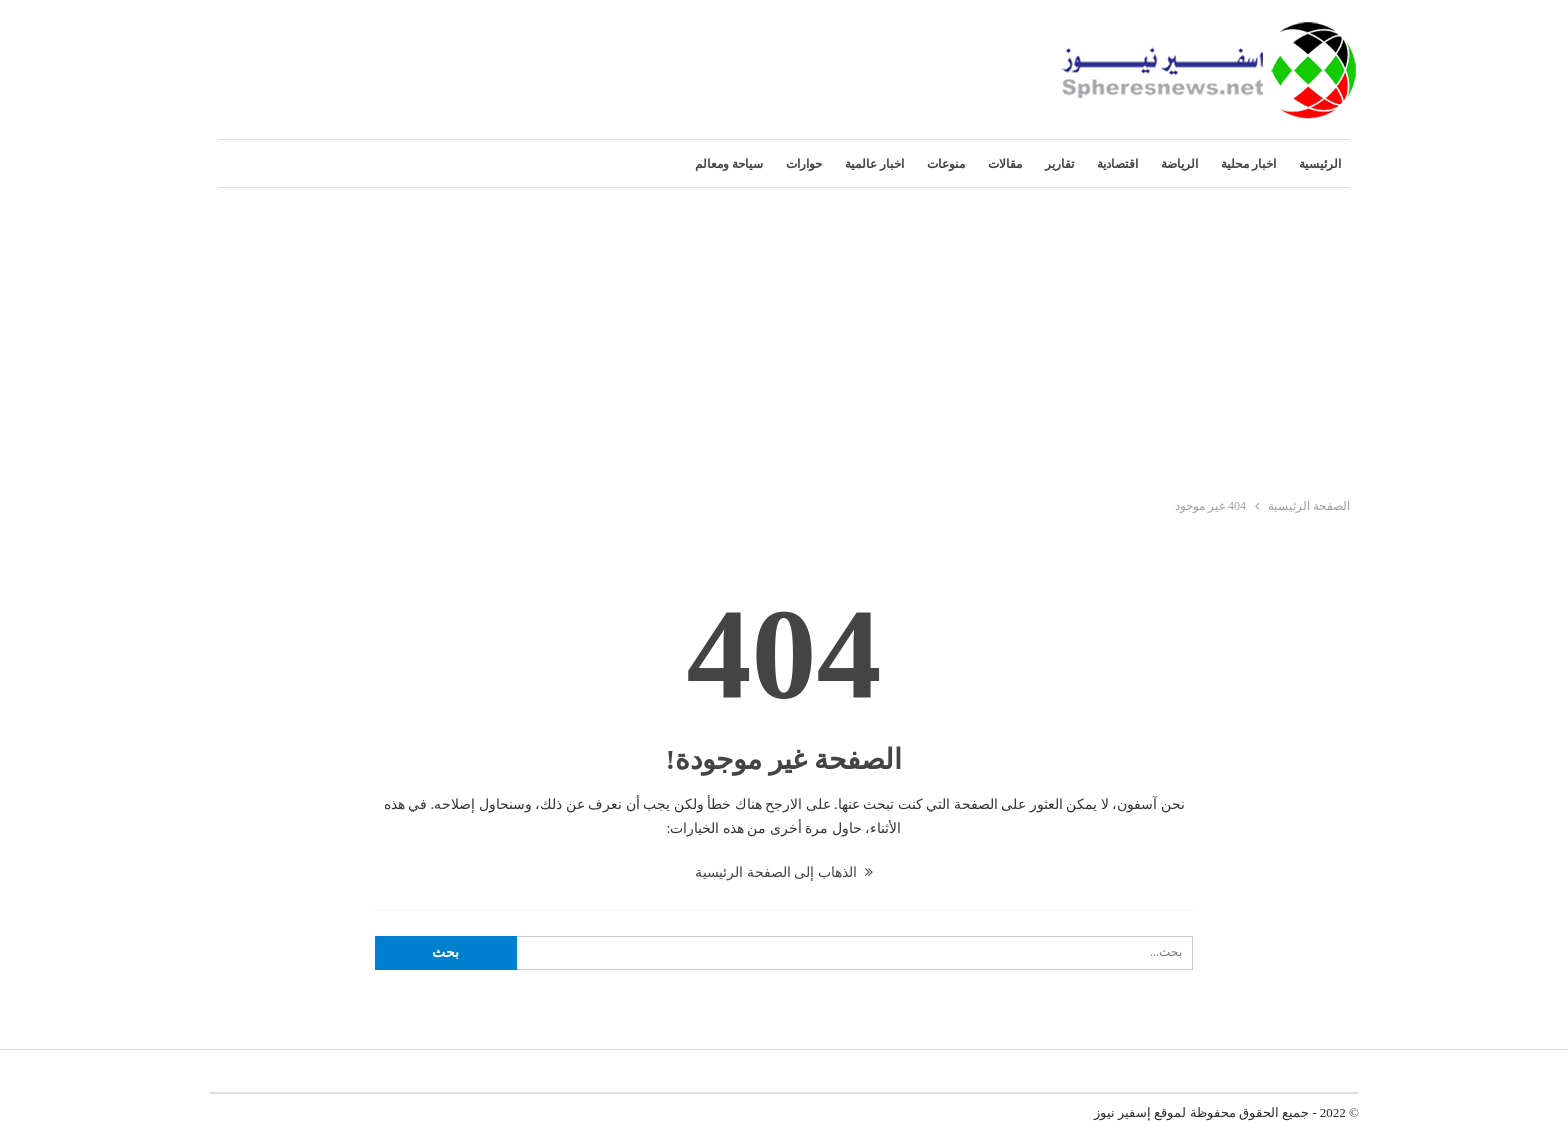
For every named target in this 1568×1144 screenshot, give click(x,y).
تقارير (1059, 164)
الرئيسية (1320, 164)
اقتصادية (1117, 164)
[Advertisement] (784, 338)
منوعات (946, 164)
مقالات (1005, 164)
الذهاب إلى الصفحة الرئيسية (784, 872)
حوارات (804, 164)
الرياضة (1179, 164)
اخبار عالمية (874, 164)
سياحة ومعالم (729, 164)
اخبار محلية (1248, 164)
